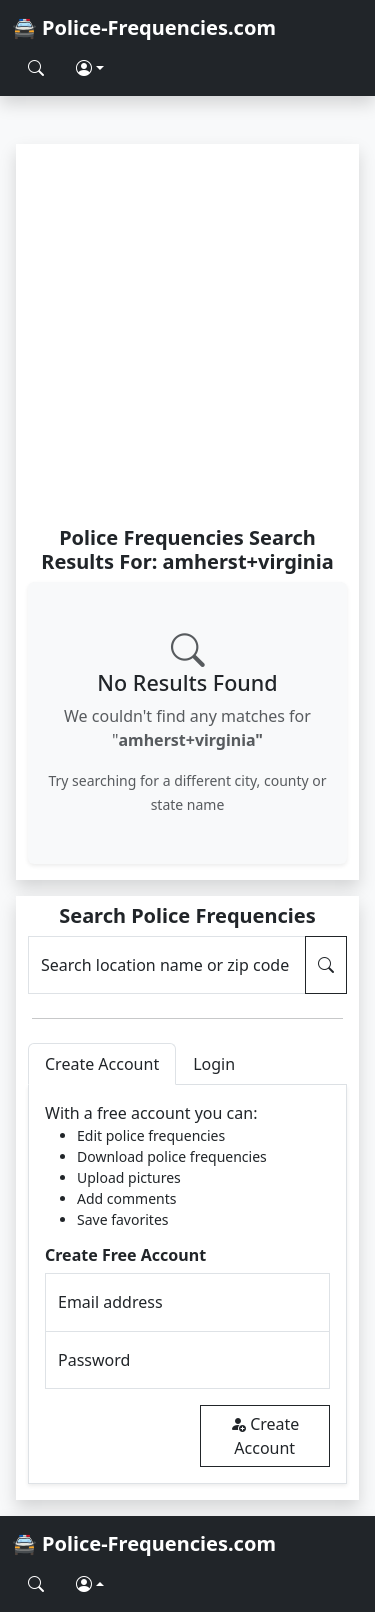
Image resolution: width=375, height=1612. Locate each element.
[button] (90, 68)
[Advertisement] (187, 334)
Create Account (264, 1436)
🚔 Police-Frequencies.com (144, 27)
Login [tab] (214, 1064)
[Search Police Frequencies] (36, 68)
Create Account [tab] (102, 1064)
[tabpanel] (187, 1284)
